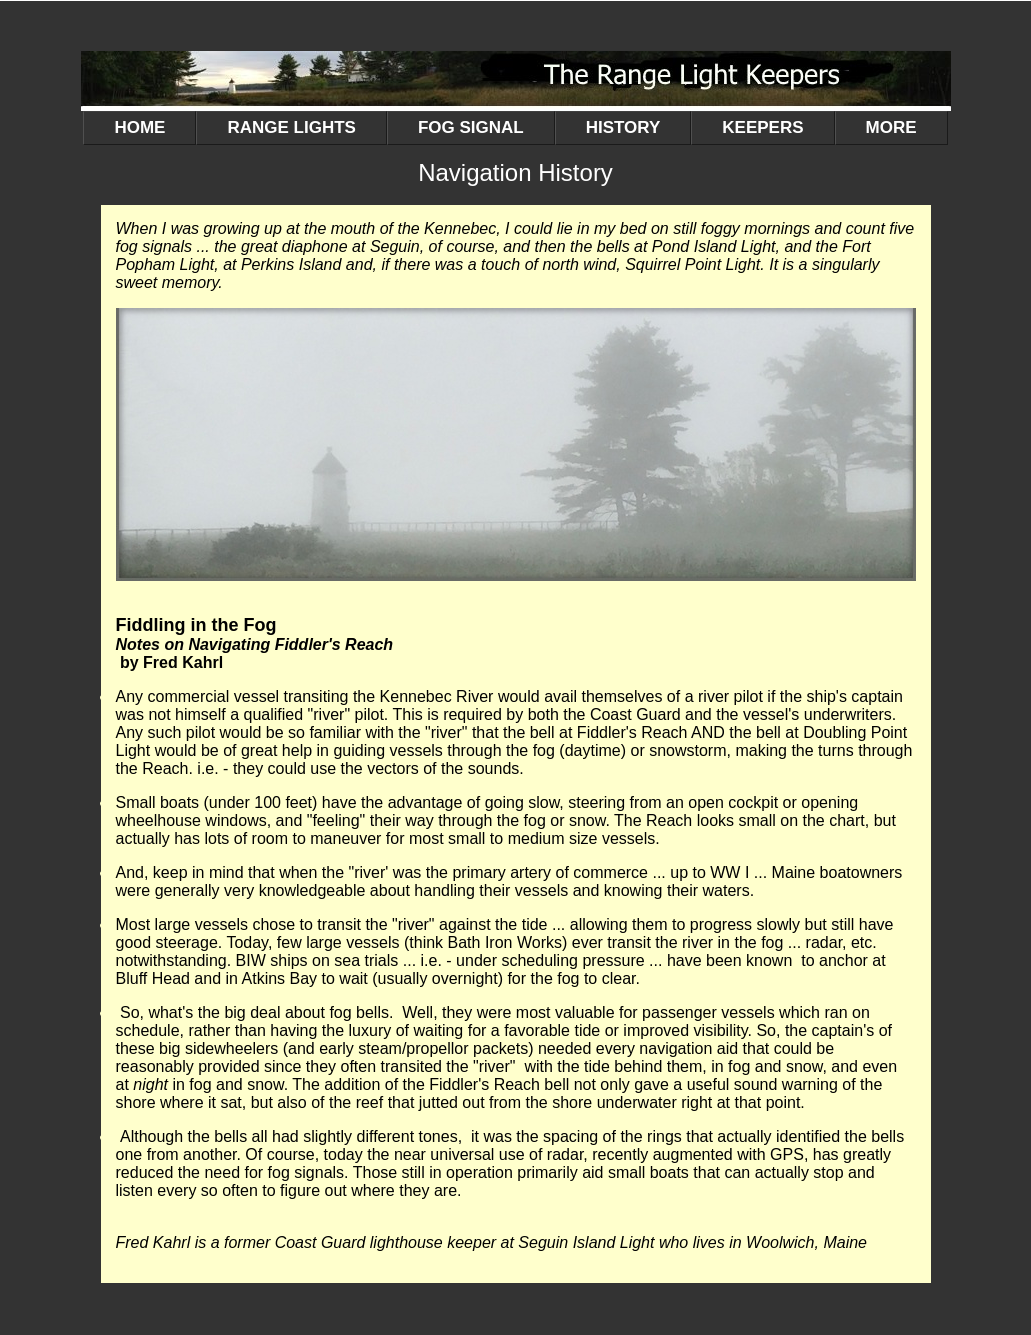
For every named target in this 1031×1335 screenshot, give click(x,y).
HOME (139, 127)
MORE (891, 131)
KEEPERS (778, 131)
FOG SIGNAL (486, 131)
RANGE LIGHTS (306, 131)
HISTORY (639, 131)
